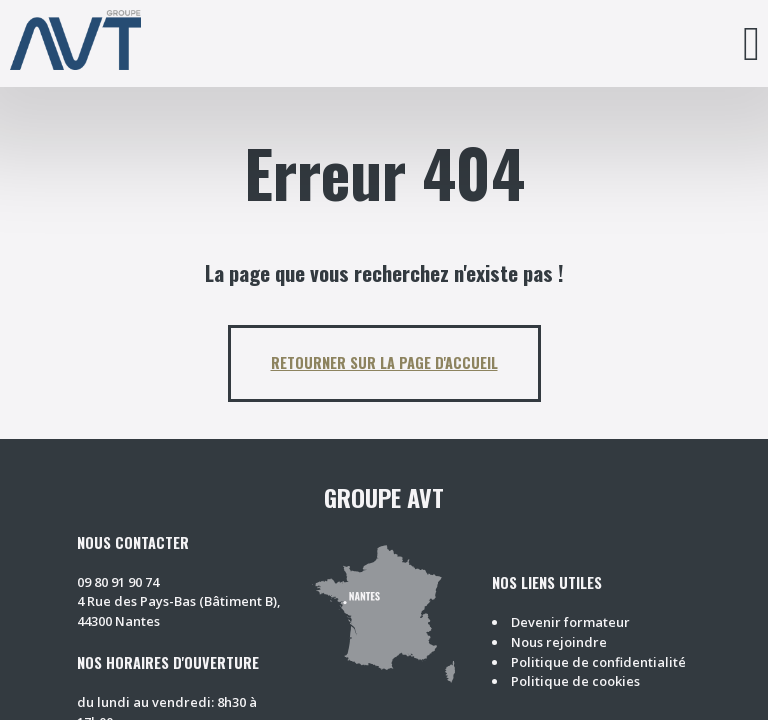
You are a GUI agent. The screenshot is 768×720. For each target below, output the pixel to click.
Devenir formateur (570, 622)
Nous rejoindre (559, 642)
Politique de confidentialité (598, 662)
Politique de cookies (575, 681)
